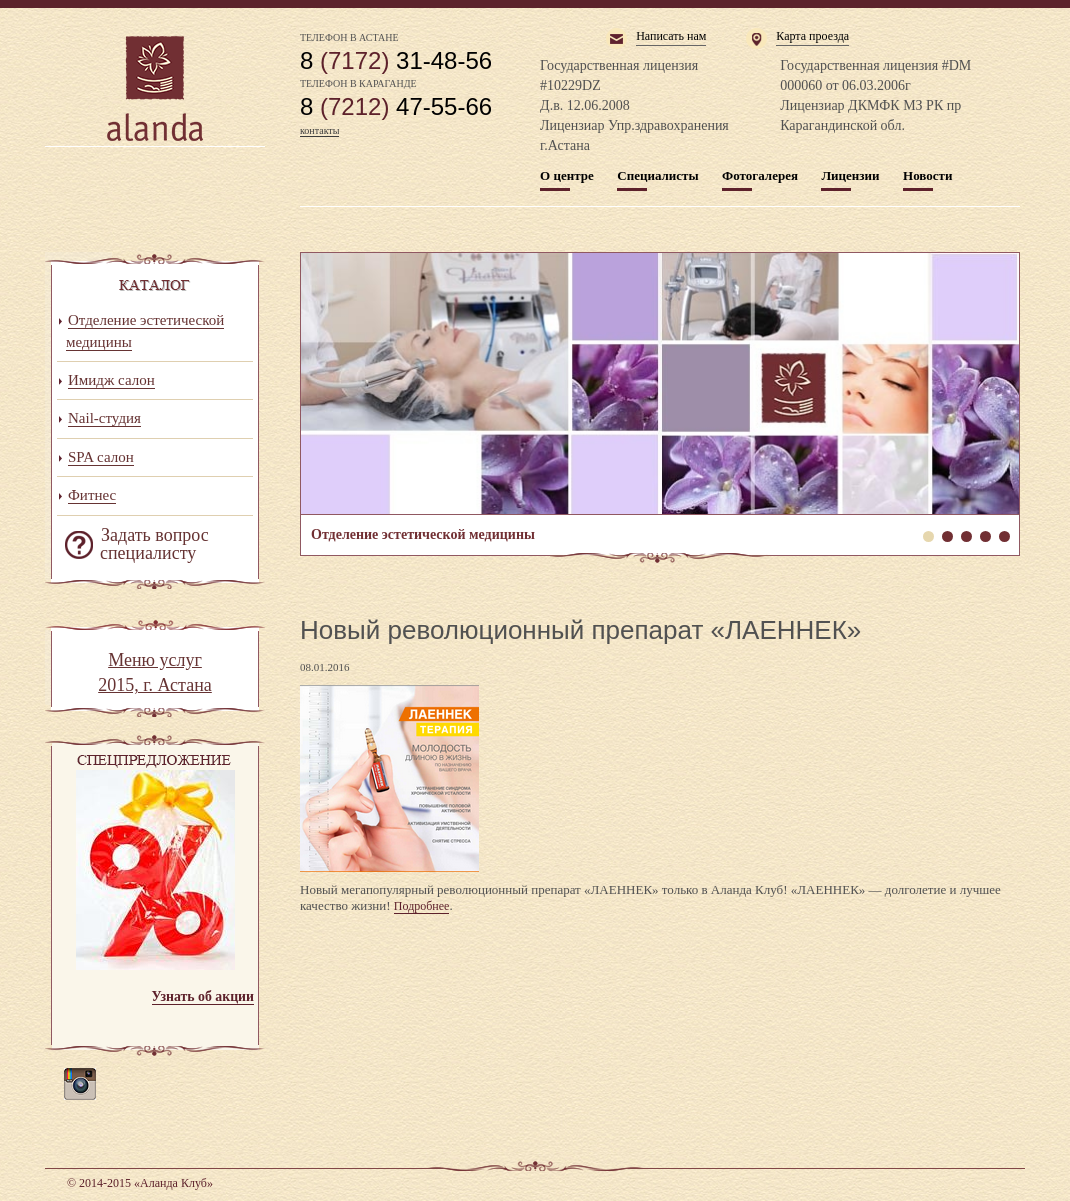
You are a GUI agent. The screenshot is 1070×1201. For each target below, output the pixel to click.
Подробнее (422, 906)
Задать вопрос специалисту (154, 544)
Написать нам (671, 36)
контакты (319, 130)
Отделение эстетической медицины (660, 383)
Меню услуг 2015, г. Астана (155, 673)
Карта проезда (812, 36)
